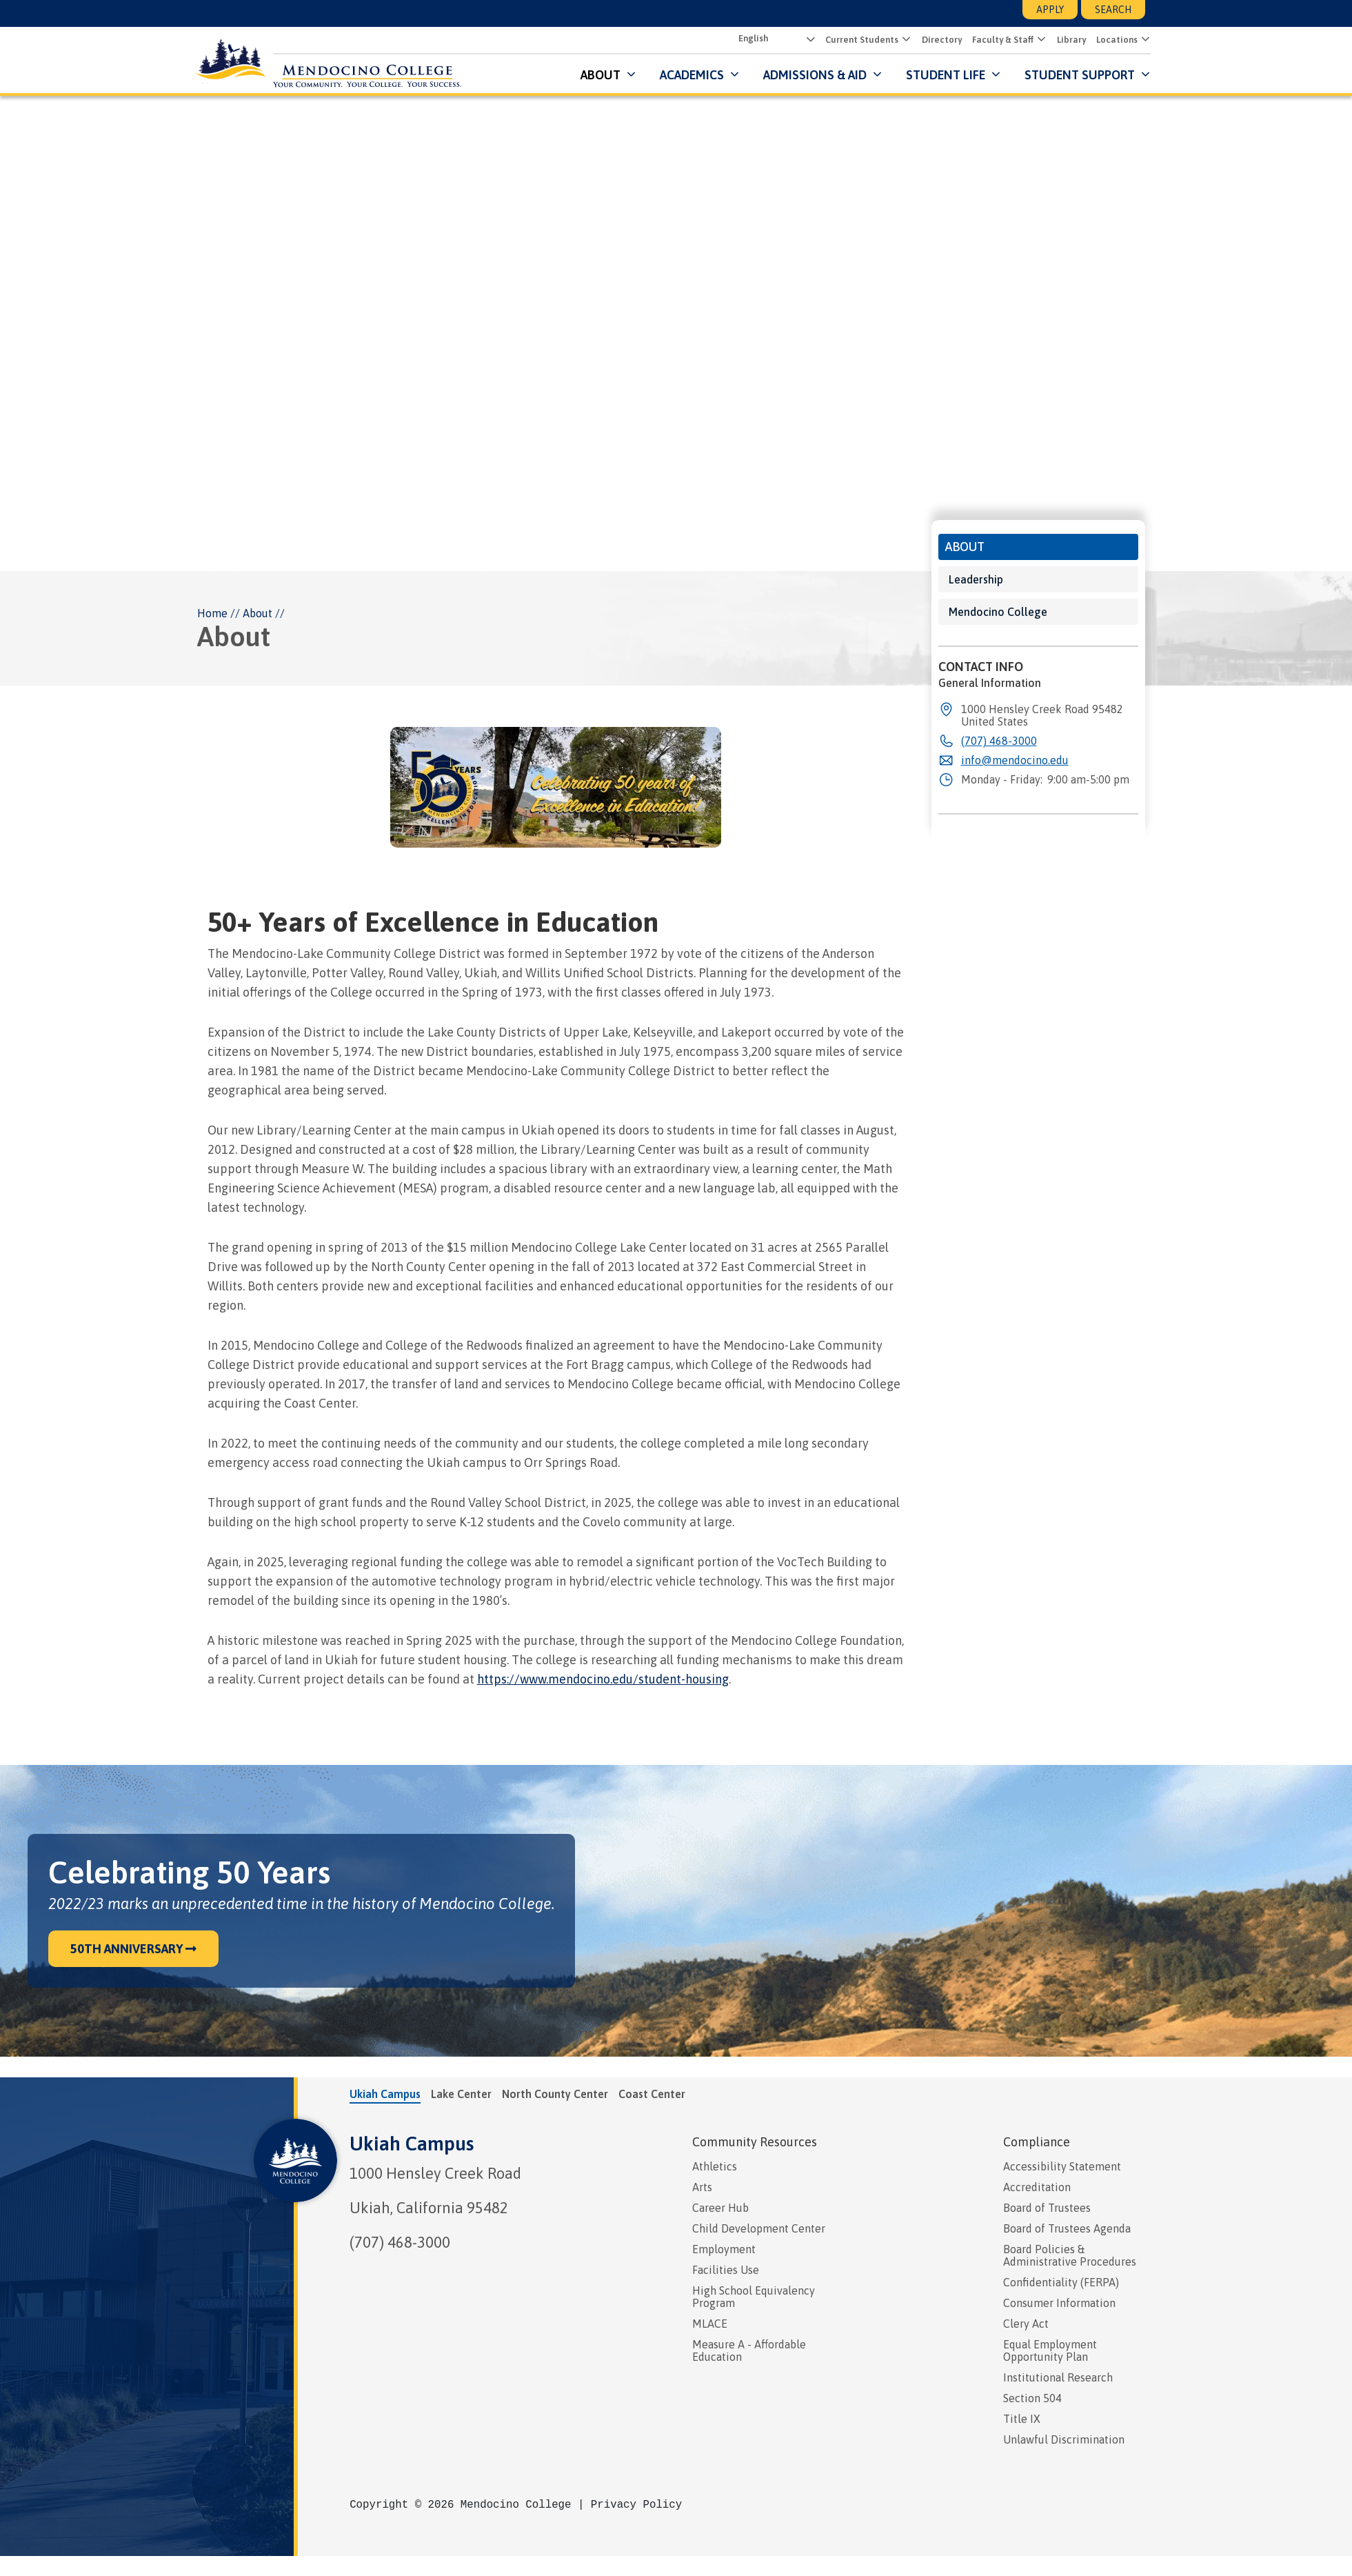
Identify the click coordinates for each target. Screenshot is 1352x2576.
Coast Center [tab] (651, 2094)
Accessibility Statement (1062, 2167)
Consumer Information (1059, 2303)
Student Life (940, 75)
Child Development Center (758, 2229)
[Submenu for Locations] (1138, 40)
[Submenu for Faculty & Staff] (1034, 40)
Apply (1050, 9)
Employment (724, 2250)
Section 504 (1032, 2399)
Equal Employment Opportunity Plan (1050, 2351)
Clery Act (1026, 2324)
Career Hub (720, 2208)
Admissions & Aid (809, 75)
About (595, 75)
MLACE (709, 2324)
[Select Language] (769, 39)
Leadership (976, 580)
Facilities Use (725, 2270)
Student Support (1075, 75)
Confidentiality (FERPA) (1061, 2283)
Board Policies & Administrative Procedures (1069, 2256)
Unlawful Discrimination (1063, 2440)
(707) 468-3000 (400, 2243)
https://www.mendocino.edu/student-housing (603, 1680)
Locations (1111, 40)
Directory (936, 40)
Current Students (856, 40)
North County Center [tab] (555, 2094)
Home (212, 614)
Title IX (1021, 2419)
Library (1065, 40)
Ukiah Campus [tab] (385, 2094)
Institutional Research (1058, 2378)
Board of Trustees (1047, 2208)
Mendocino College (998, 612)
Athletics (714, 2167)
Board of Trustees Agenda (1067, 2229)
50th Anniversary (133, 1949)
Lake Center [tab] (461, 2094)
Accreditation (1037, 2187)
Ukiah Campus (412, 2144)
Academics (686, 75)
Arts (702, 2187)
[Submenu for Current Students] (899, 40)
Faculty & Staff (997, 40)
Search (1113, 9)
